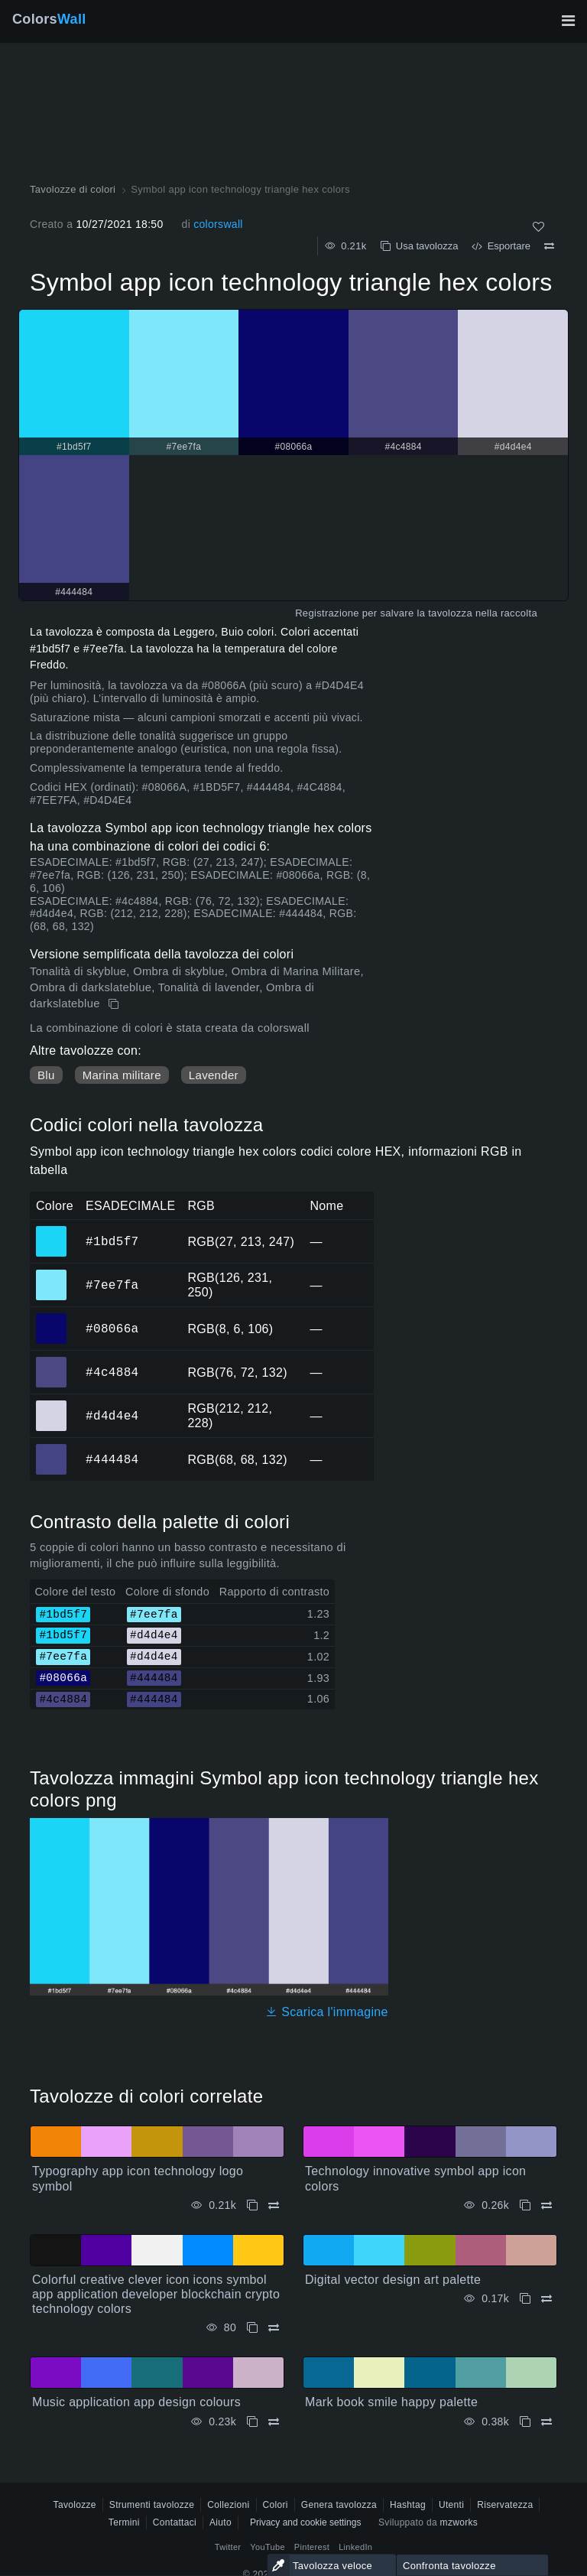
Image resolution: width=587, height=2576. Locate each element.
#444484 (112, 1459)
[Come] (538, 227)
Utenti (451, 2505)
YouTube (267, 2547)
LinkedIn (355, 2547)
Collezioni (228, 2505)
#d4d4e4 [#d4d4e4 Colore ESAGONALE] (51, 1405)
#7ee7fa (112, 1285)
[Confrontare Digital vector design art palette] (546, 2298)
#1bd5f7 (112, 1241)
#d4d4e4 (112, 1415)
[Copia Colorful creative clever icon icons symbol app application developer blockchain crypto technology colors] (252, 2327)
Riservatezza (505, 2505)
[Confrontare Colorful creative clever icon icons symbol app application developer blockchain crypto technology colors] (273, 2327)
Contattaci (174, 2522)
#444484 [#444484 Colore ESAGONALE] (51, 1448)
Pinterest (311, 2547)
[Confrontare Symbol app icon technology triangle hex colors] (549, 246)
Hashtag (408, 2505)
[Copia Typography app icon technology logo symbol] (252, 2205)
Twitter (228, 2547)
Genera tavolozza (339, 2505)
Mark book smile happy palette (391, 2401)
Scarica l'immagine (326, 2011)
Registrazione (327, 613)
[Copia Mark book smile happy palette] (525, 2422)
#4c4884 (112, 1372)
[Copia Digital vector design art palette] (525, 2298)
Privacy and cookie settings (305, 2522)
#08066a (112, 1328)
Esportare (501, 246)
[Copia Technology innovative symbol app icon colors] (525, 2205)
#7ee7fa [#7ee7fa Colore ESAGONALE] (51, 1274)
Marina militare (122, 1074)
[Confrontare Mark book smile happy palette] (546, 2422)
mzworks (459, 2522)
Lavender (213, 1074)
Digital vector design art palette (393, 2279)
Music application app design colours (136, 2401)
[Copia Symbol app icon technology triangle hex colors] (115, 1004)
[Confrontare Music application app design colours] (273, 2422)
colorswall (218, 224)
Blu (46, 1074)
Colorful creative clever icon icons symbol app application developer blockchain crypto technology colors (156, 2294)
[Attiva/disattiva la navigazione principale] (567, 20)
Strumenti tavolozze (151, 2505)
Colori (275, 2505)
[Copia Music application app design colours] (252, 2422)
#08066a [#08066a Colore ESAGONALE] (51, 1317)
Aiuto (220, 2522)
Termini (124, 2522)
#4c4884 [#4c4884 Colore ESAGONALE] (51, 1361)
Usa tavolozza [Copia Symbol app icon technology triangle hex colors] (420, 246)
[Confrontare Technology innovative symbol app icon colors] (546, 2205)
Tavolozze (75, 2505)
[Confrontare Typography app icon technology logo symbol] (273, 2205)
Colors (49, 19)
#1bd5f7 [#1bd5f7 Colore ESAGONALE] (51, 1230)
